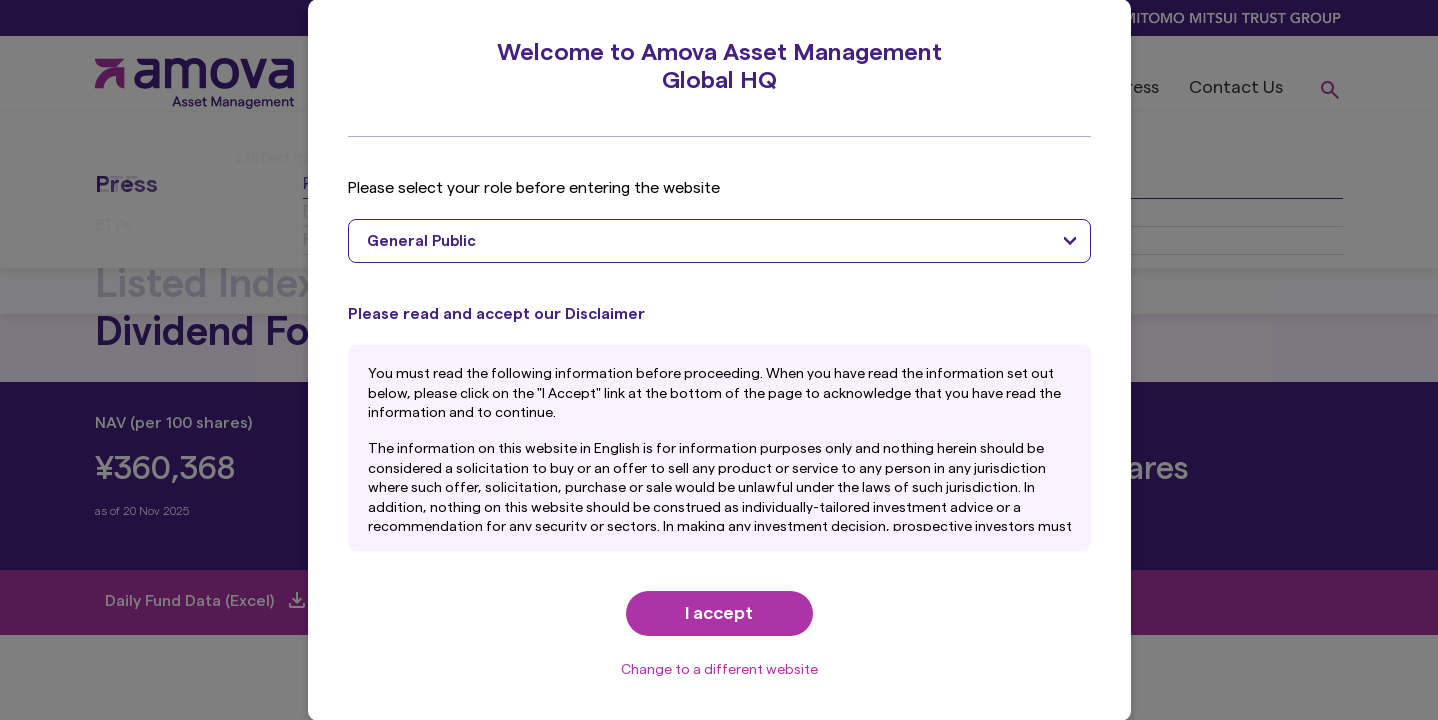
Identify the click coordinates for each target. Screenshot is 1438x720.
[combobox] (719, 241)
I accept (719, 613)
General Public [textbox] (421, 241)
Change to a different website (719, 670)
